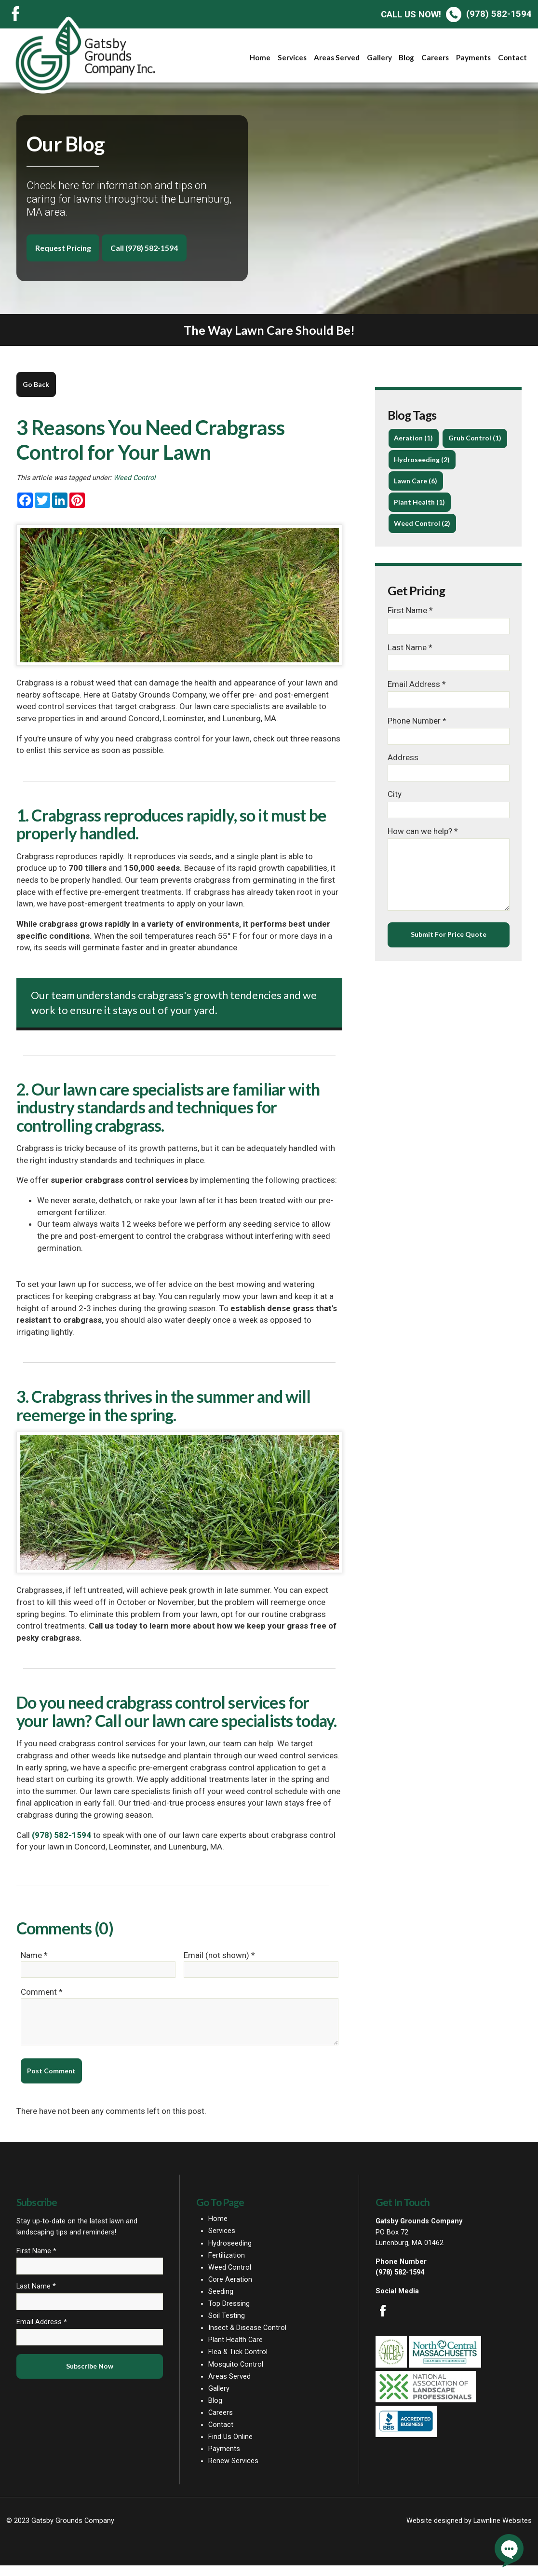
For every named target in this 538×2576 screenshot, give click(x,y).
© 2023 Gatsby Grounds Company (60, 2531)
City (395, 820)
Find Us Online (230, 2447)
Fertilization (226, 2266)
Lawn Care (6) (416, 505)
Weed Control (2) (423, 548)
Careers (435, 57)
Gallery (379, 57)
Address (403, 783)
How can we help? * (423, 857)
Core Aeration (230, 2290)
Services (292, 57)
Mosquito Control (235, 2375)
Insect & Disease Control (247, 2338)
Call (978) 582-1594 (151, 248)
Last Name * (410, 672)
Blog (406, 57)
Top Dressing (229, 2314)
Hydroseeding (230, 2254)
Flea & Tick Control (238, 2363)
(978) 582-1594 (456, 14)
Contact (512, 57)
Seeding (220, 2302)
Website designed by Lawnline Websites (469, 2531)
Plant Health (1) (420, 526)
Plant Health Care (235, 2351)
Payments (473, 57)
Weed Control (134, 480)
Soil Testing (226, 2326)
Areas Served (337, 57)
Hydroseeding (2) (423, 483)
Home (260, 57)
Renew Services (233, 2471)
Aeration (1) (414, 440)
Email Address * (417, 709)
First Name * (410, 636)
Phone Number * (417, 747)
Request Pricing (65, 248)
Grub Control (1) (421, 461)
